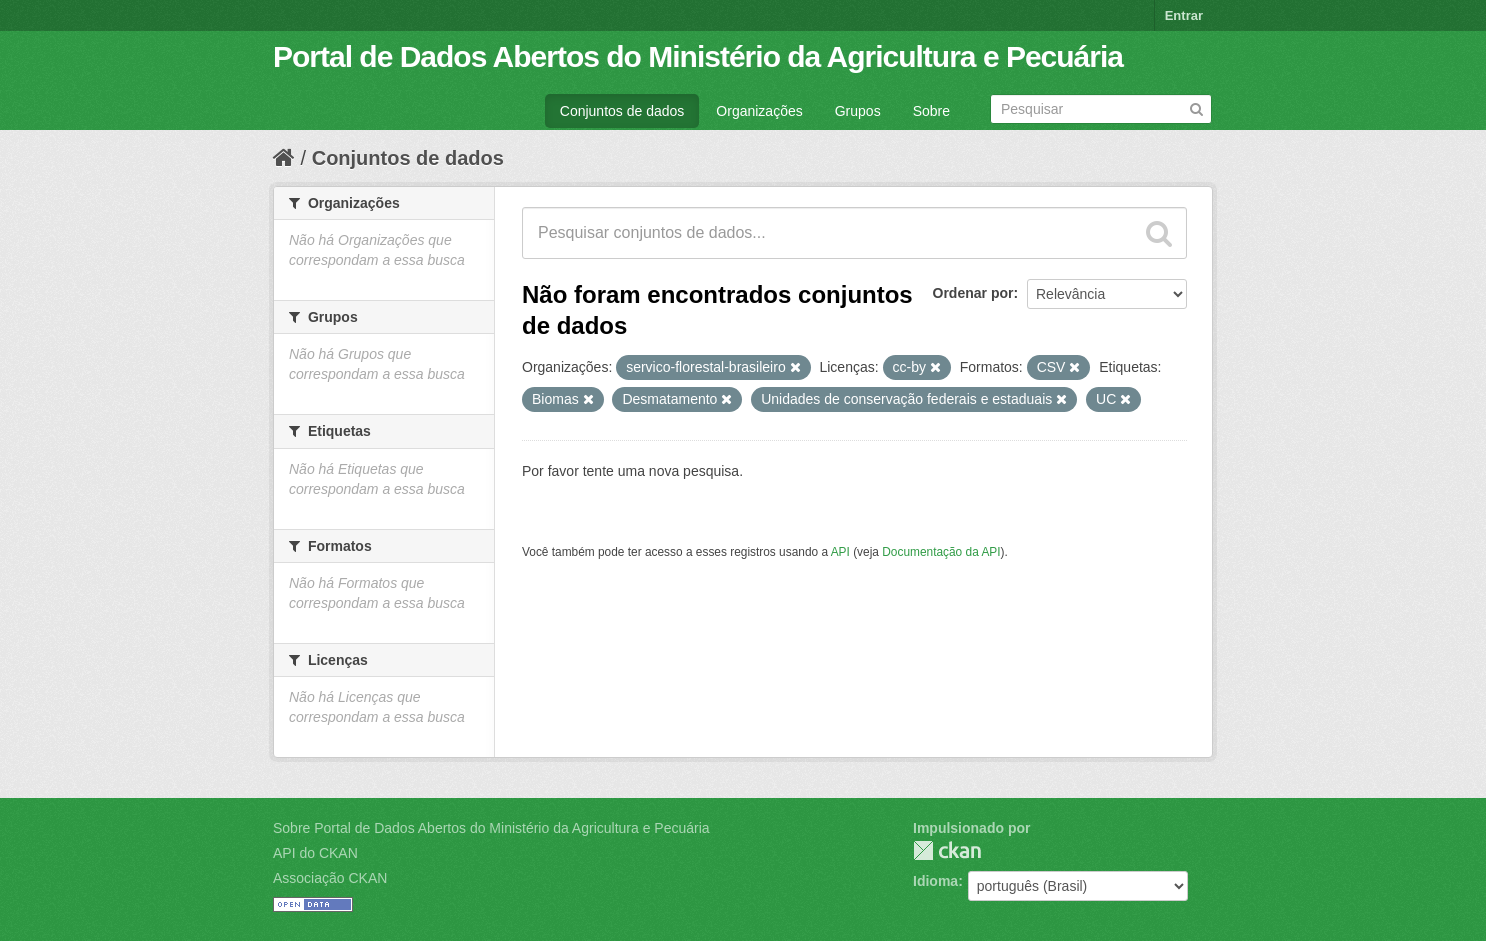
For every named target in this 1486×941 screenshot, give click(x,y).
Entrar (1184, 15)
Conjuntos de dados (622, 111)
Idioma (935, 881)
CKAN (947, 850)
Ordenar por (973, 293)
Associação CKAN (330, 878)
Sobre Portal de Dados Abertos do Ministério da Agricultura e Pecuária (491, 828)
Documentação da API (941, 552)
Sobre (931, 111)
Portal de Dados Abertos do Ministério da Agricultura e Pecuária (698, 56)
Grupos (858, 111)
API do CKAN (315, 853)
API (840, 552)
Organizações (759, 111)
